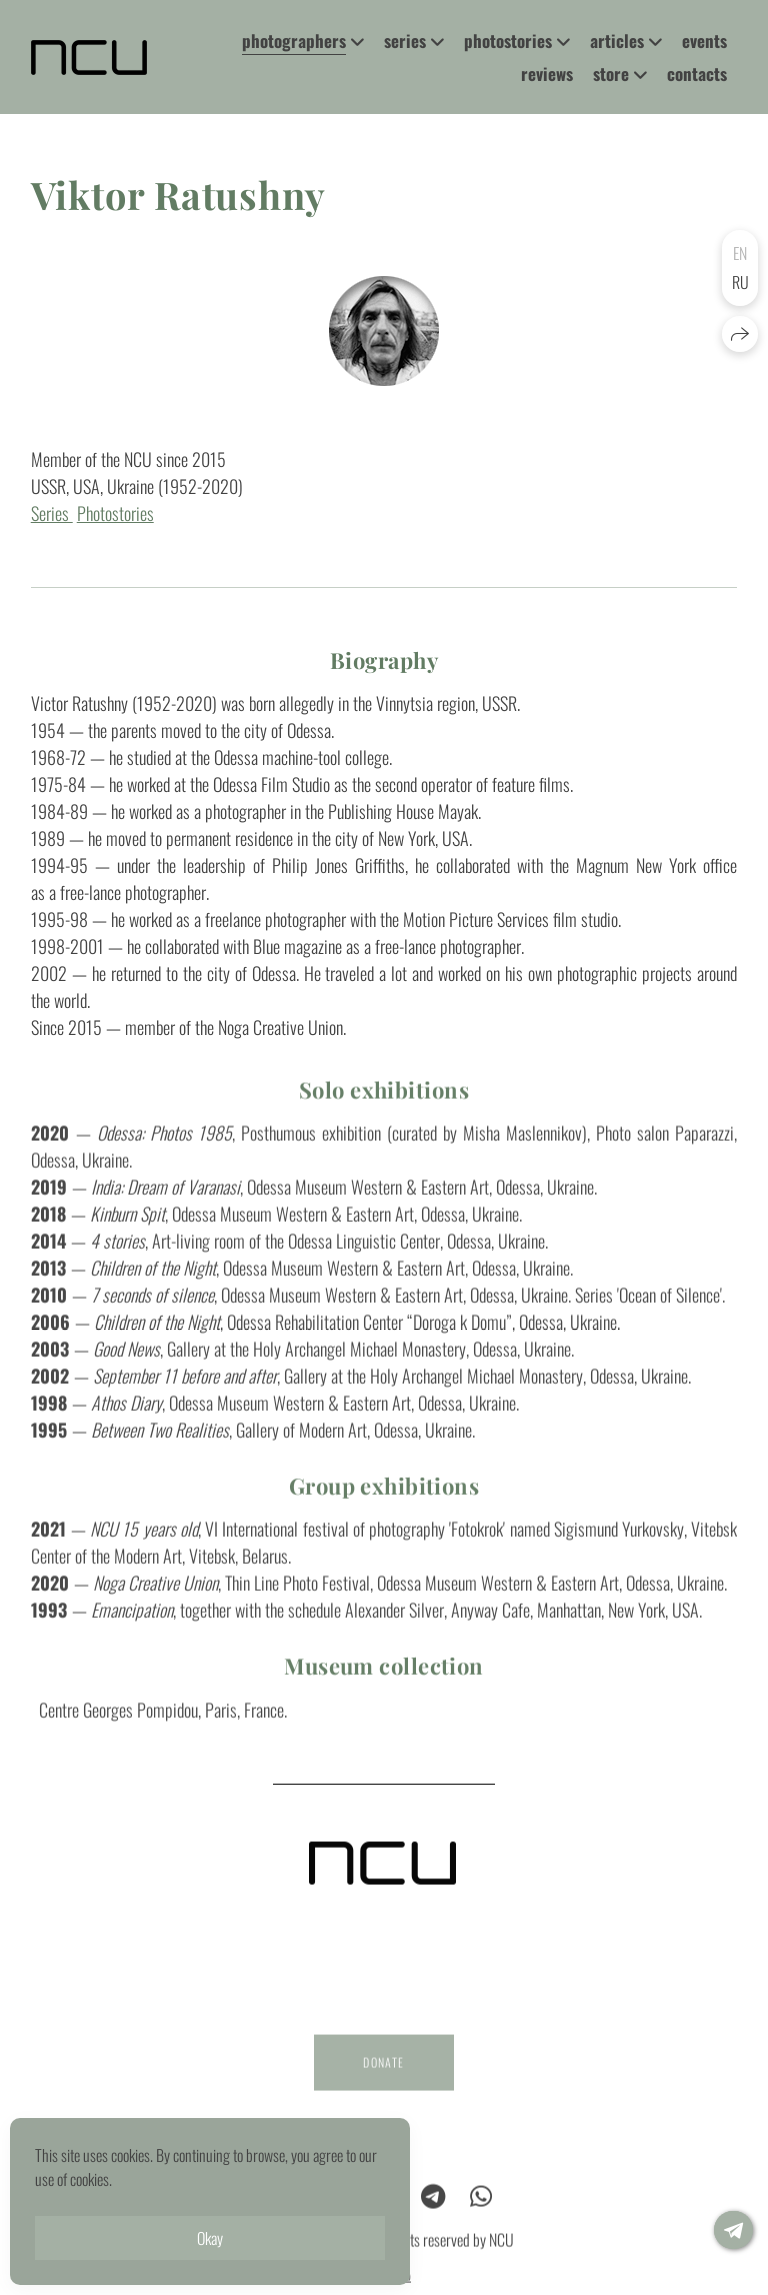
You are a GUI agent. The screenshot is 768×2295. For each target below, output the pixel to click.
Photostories (115, 513)
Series (52, 513)
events (704, 40)
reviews (547, 73)
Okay (210, 2238)
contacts (697, 73)
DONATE (383, 2074)
